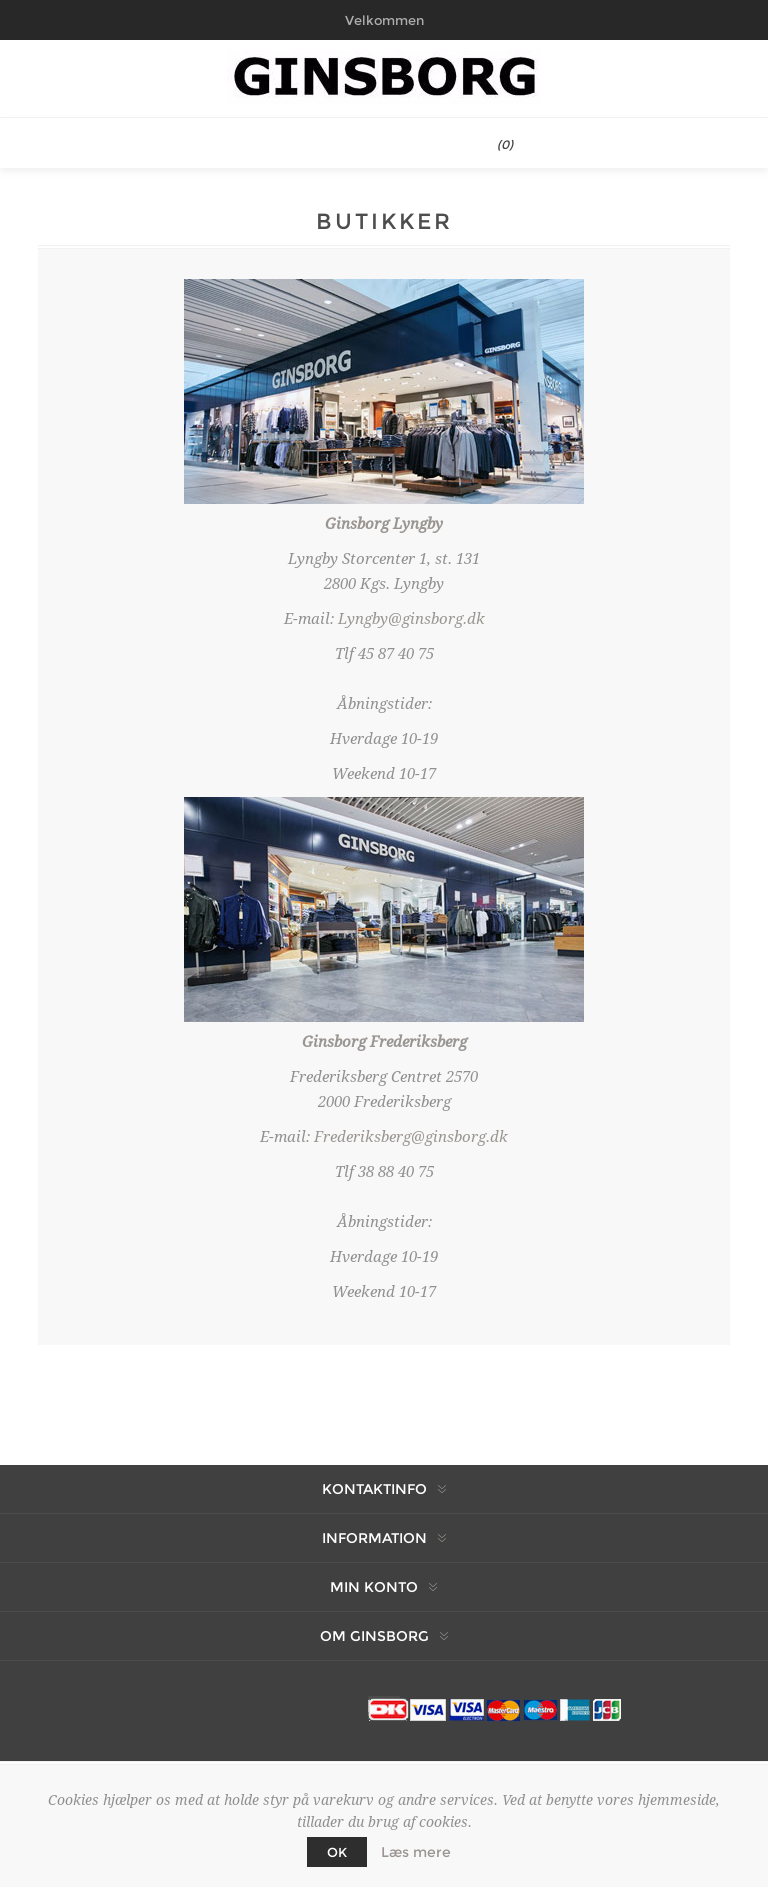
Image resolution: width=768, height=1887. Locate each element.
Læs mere (416, 1852)
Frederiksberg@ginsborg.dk (411, 1137)
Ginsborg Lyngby (384, 524)
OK (337, 1852)
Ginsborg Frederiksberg (384, 1042)
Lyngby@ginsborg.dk (411, 619)
